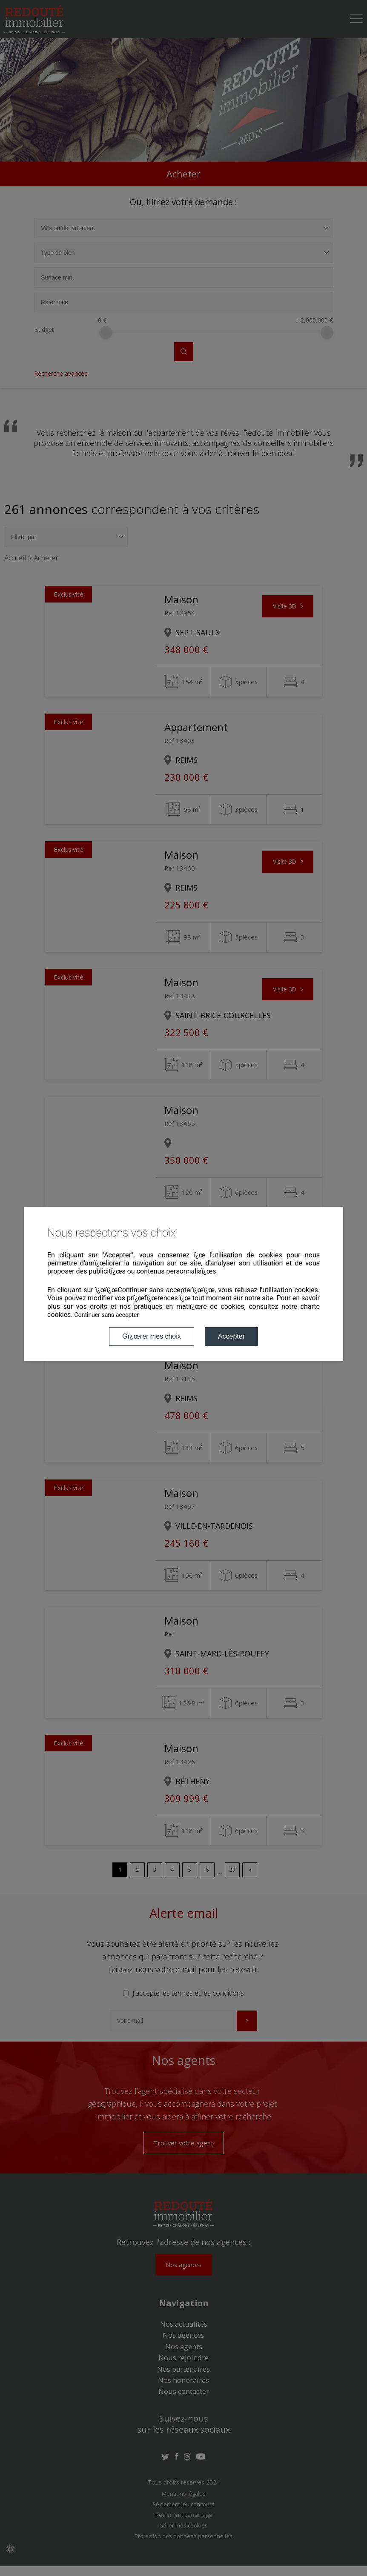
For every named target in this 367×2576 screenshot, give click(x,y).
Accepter (231, 1336)
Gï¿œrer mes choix (151, 1336)
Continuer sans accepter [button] (107, 1314)
